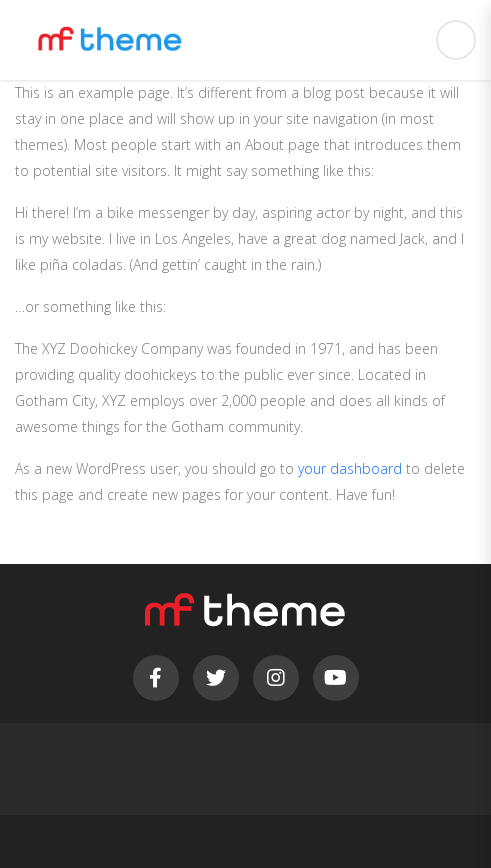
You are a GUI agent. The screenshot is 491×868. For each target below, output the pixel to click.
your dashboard (350, 468)
